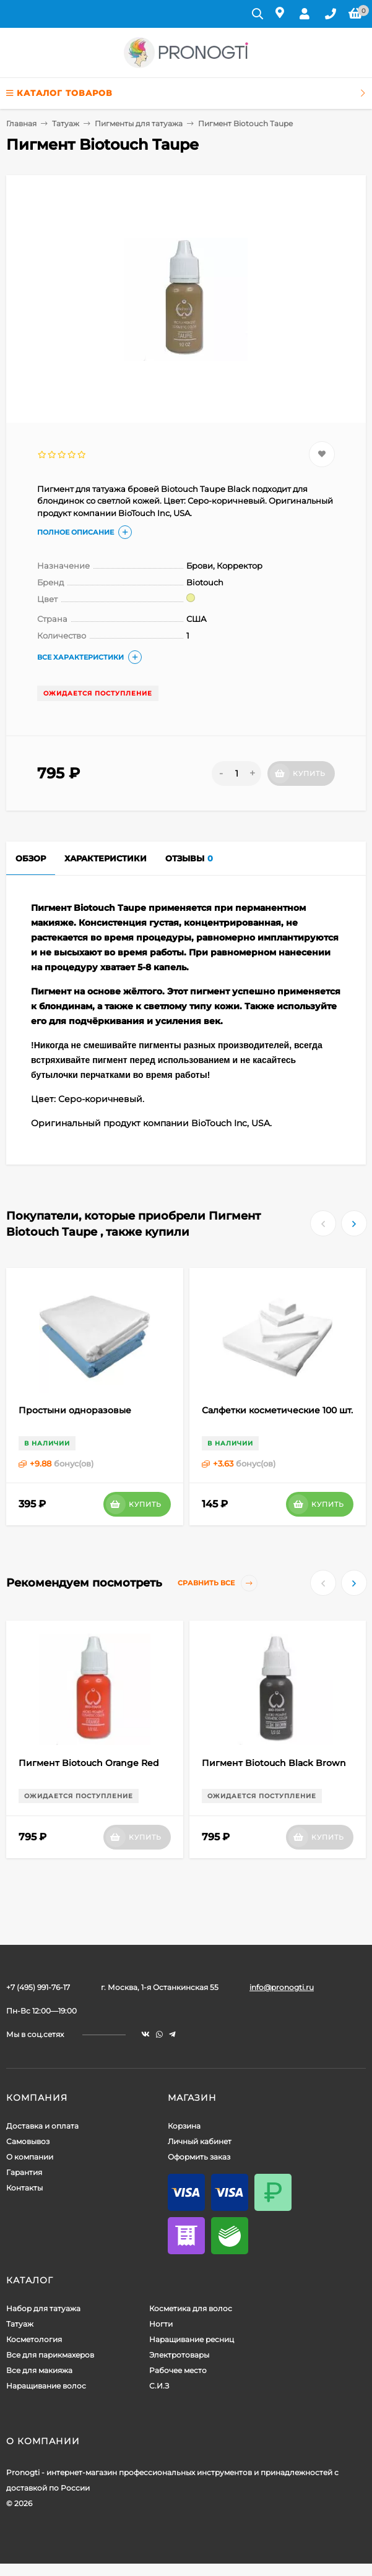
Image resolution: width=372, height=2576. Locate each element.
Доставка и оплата (42, 2125)
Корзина (184, 2125)
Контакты (24, 2187)
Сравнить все (217, 1583)
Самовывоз (28, 2141)
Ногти (161, 2323)
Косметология (34, 2339)
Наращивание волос (46, 2385)
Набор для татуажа (43, 2308)
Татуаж (65, 123)
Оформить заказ (199, 2156)
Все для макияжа (39, 2370)
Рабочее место (178, 2370)
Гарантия (24, 2172)
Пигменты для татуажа (139, 123)
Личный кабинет (199, 2141)
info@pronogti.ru (281, 1987)
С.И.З (159, 2385)
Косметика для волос (190, 2308)
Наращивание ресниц (191, 2339)
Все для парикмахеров (50, 2354)
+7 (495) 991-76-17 (38, 1987)
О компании (29, 2156)
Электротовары (179, 2354)
